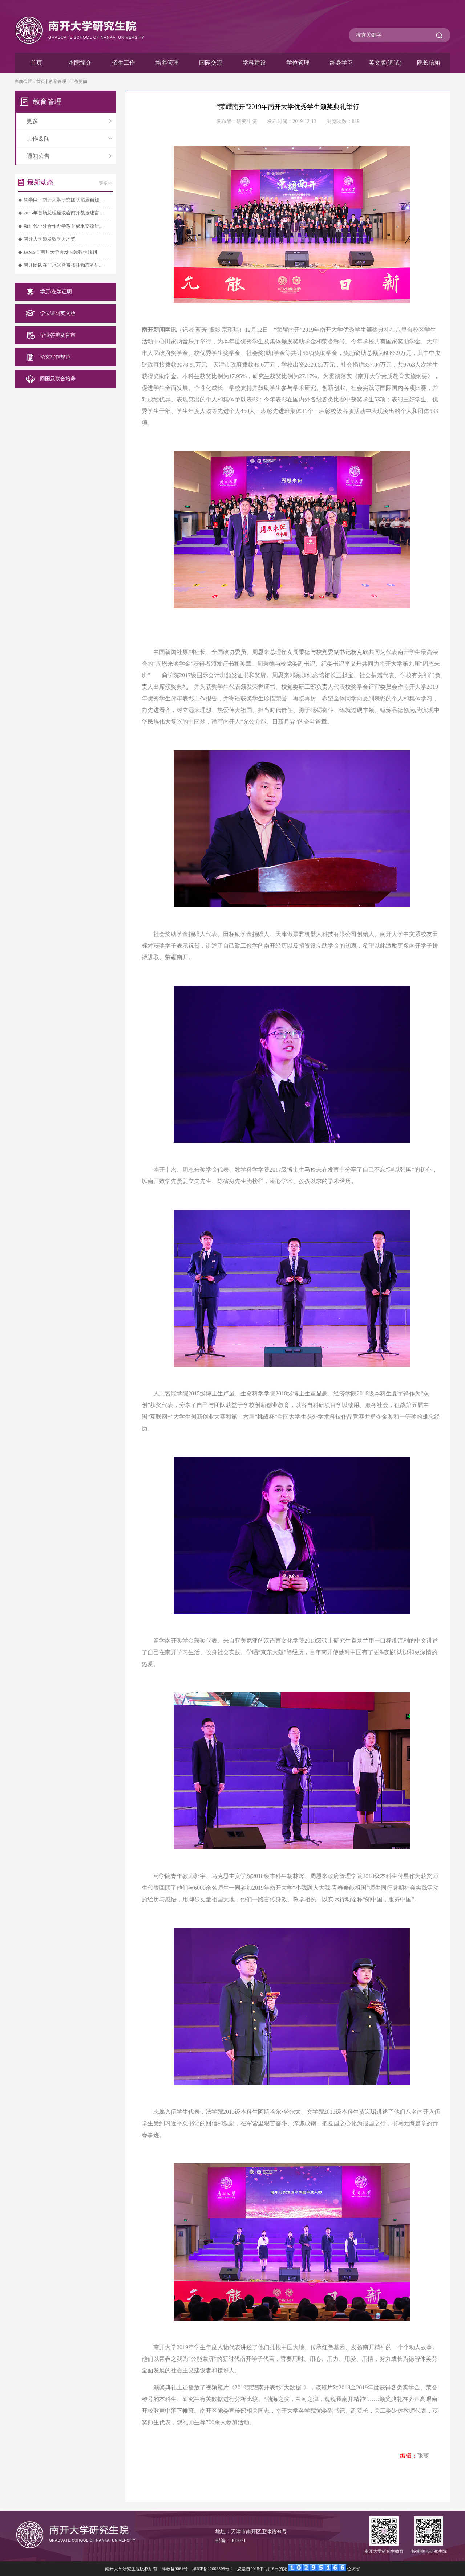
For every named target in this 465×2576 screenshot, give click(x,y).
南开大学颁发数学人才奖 (50, 239)
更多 (69, 121)
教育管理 (57, 81)
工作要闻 (78, 81)
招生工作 (123, 63)
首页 (36, 63)
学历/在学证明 (56, 291)
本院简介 (80, 63)
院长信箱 (428, 63)
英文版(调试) (385, 63)
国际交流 (210, 63)
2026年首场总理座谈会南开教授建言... (63, 213)
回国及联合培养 (58, 378)
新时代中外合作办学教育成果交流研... (63, 226)
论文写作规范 (55, 357)
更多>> (106, 183)
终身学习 (341, 63)
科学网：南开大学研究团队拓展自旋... (63, 200)
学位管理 (298, 63)
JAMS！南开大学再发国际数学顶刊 (60, 252)
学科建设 (254, 63)
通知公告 (69, 156)
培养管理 (167, 63)
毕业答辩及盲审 (58, 335)
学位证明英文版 (58, 313)
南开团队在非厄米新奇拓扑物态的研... (63, 265)
